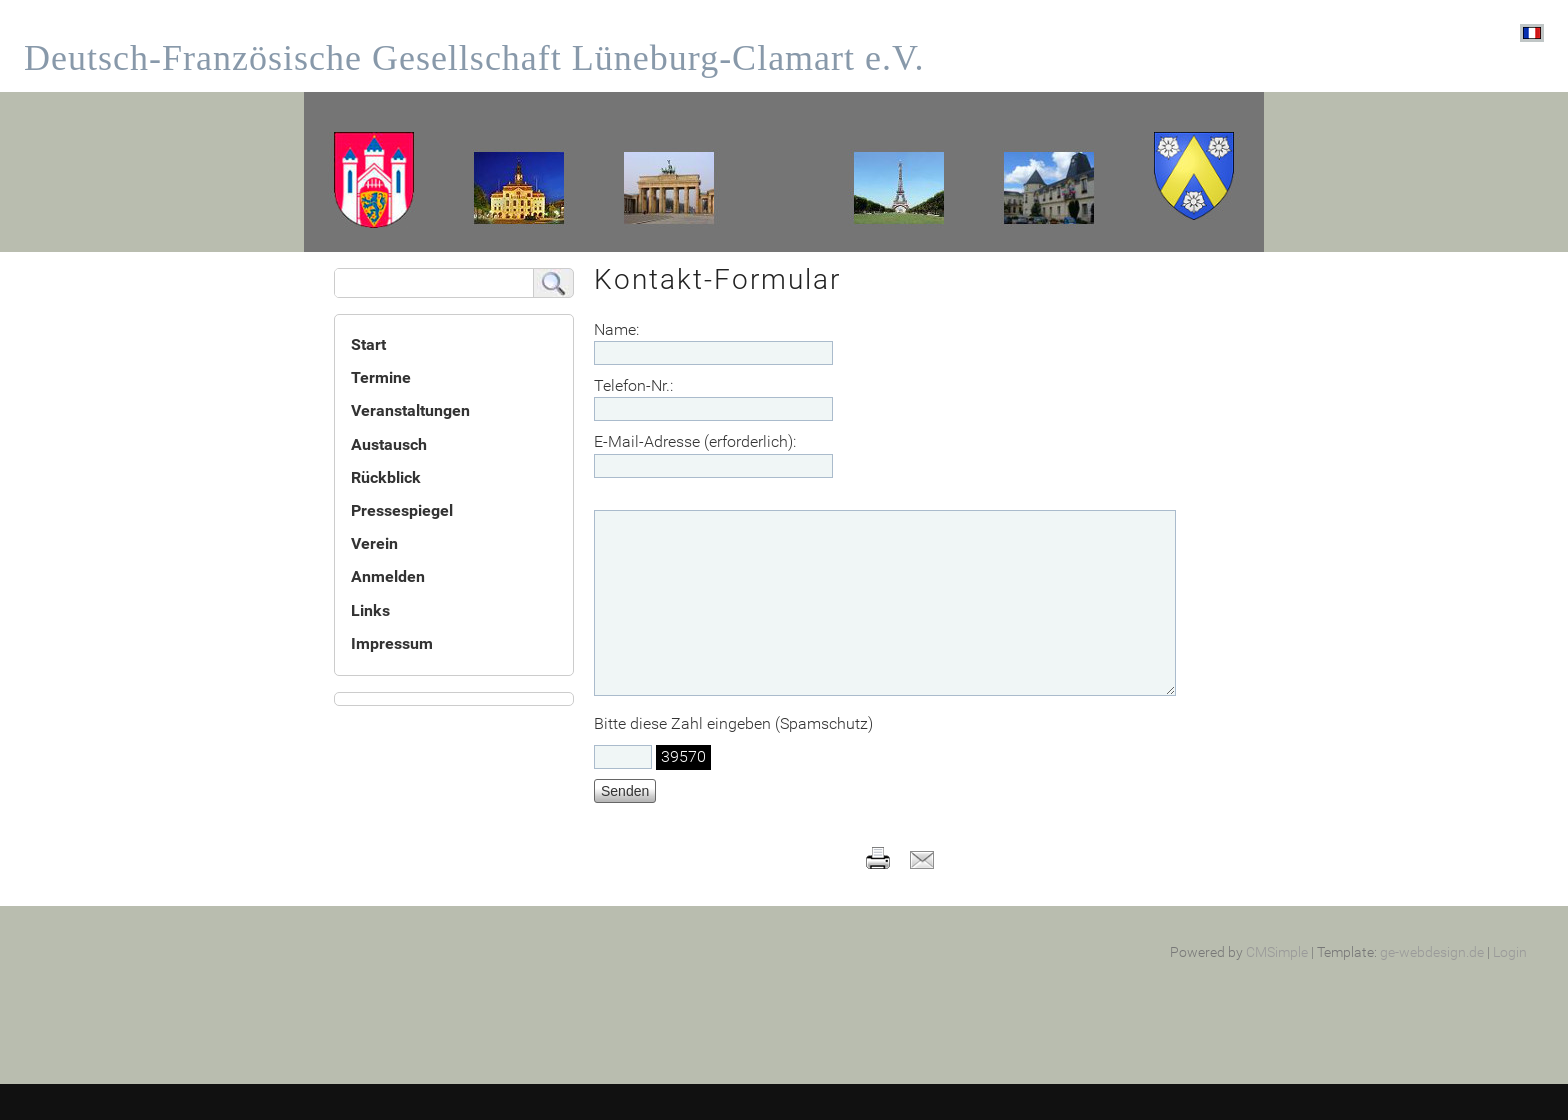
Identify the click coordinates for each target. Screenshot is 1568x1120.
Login (1510, 988)
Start (368, 344)
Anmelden (388, 576)
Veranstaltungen (410, 410)
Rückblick (386, 477)
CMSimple (1277, 988)
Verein (374, 543)
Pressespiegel (402, 510)
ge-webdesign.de (1432, 988)
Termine (381, 377)
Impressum (392, 643)
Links (370, 610)
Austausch (389, 444)
